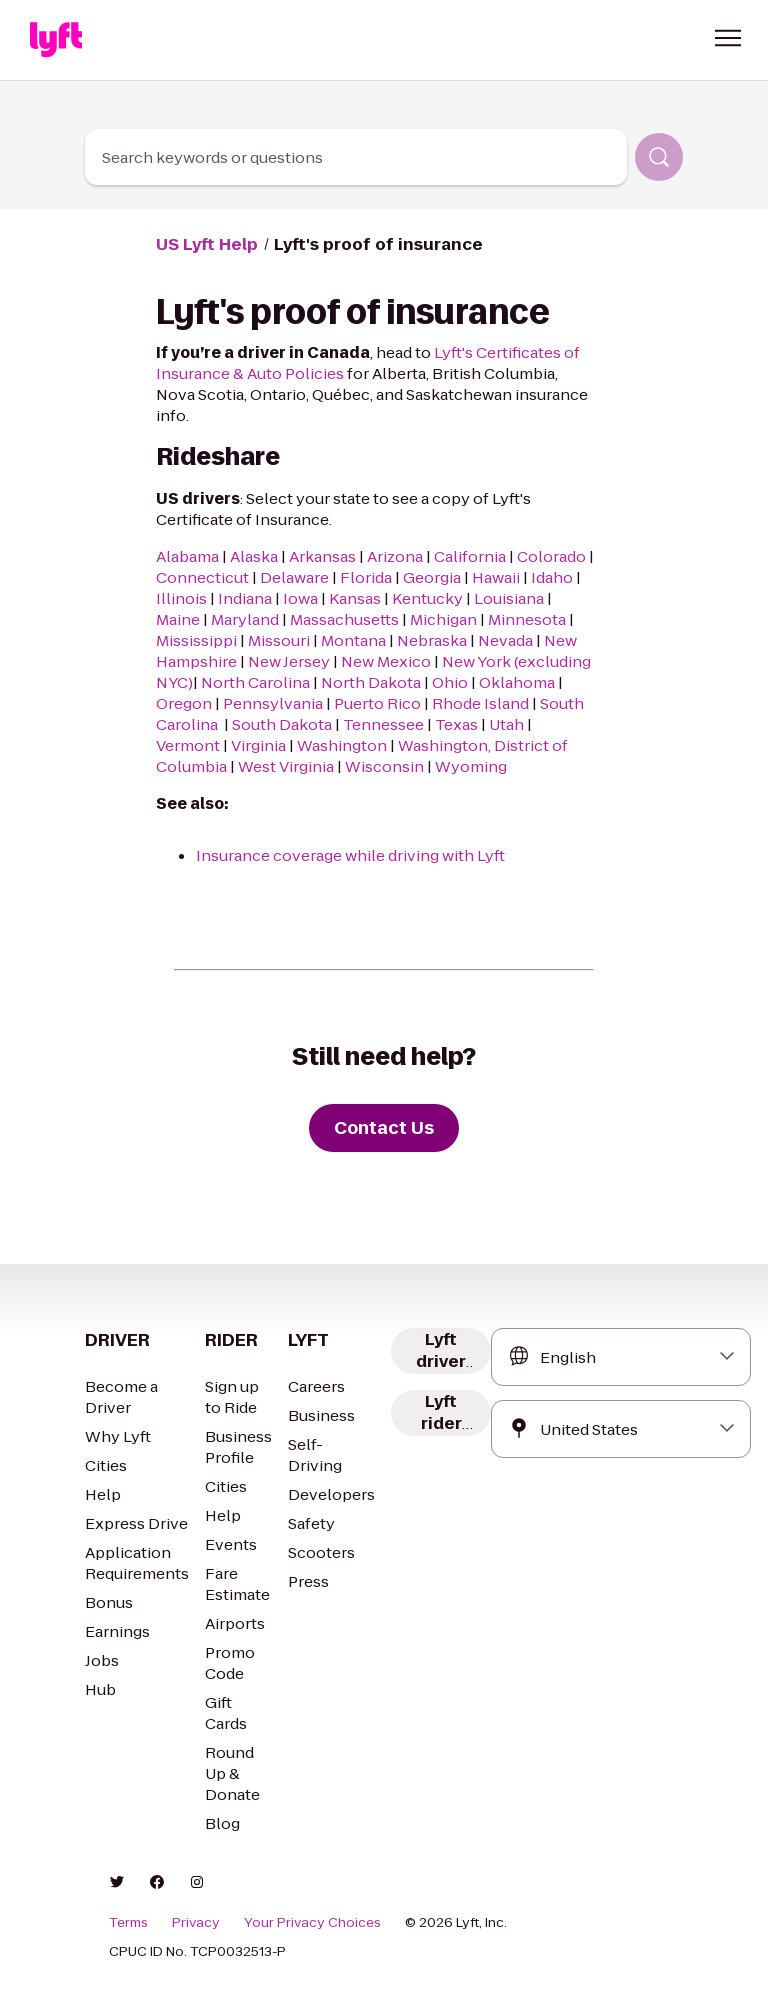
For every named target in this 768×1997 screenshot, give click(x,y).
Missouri (279, 640)
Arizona (395, 556)
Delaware (294, 577)
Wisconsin (384, 766)
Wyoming (472, 766)
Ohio (450, 682)
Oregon (184, 703)
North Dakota (371, 682)
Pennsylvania (273, 703)
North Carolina (257, 682)
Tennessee (383, 724)
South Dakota (282, 724)
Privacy (196, 1923)
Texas (456, 724)
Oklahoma (517, 682)
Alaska (254, 556)
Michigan (443, 619)
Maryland (245, 619)
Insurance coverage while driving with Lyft (350, 855)
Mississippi (196, 640)
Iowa (300, 598)
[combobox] (355, 157)
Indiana (245, 598)
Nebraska (432, 640)
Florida (366, 577)
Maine (178, 619)
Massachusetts (344, 619)
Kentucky (427, 598)
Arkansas (322, 556)
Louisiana (509, 598)
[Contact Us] (384, 1128)
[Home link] (56, 40)
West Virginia (286, 766)
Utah (506, 724)
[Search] (659, 157)
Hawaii (496, 577)
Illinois (181, 598)
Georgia (432, 577)
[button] (728, 38)
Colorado (551, 556)
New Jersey (289, 661)
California (470, 556)
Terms (128, 1923)
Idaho (552, 577)
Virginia (258, 745)
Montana (353, 640)
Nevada (505, 640)
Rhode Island (480, 703)
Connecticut (202, 577)
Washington (342, 745)
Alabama (187, 556)
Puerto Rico (377, 703)
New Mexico (386, 661)
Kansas (355, 598)
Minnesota (527, 619)
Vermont (188, 745)
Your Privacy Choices (312, 1923)
